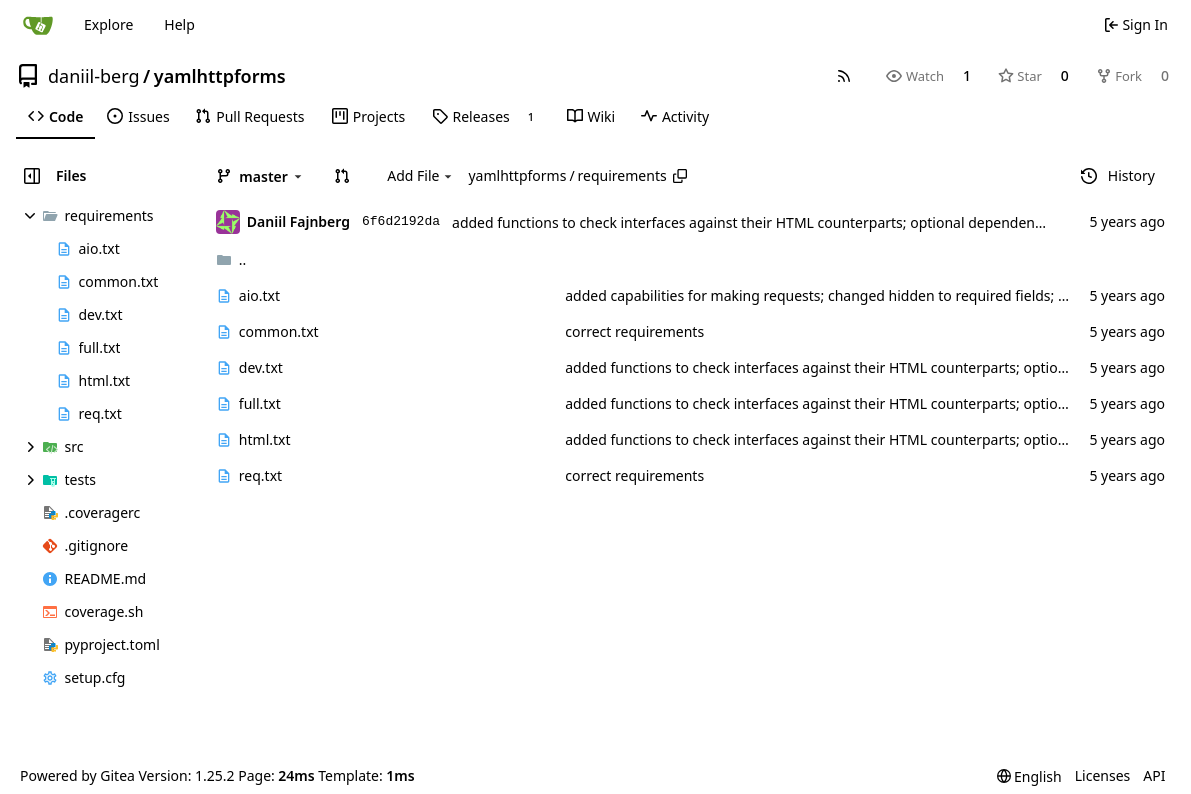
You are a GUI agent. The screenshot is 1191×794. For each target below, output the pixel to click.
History (1118, 175)
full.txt (260, 403)
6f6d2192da (401, 221)
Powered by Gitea (77, 775)
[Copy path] (680, 176)
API (1154, 775)
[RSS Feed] (844, 76)
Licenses (1103, 775)
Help (179, 24)
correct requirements (634, 331)
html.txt (265, 439)
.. (231, 259)
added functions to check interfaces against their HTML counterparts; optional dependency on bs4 (774, 222)
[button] (342, 176)
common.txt (279, 331)
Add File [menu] (421, 175)
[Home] (38, 25)
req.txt (260, 475)
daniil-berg (94, 76)
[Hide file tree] (32, 176)
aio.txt (259, 295)
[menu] (1029, 776)
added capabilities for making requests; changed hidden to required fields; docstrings (846, 295)
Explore (108, 24)
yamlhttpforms (220, 76)
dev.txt (261, 367)
